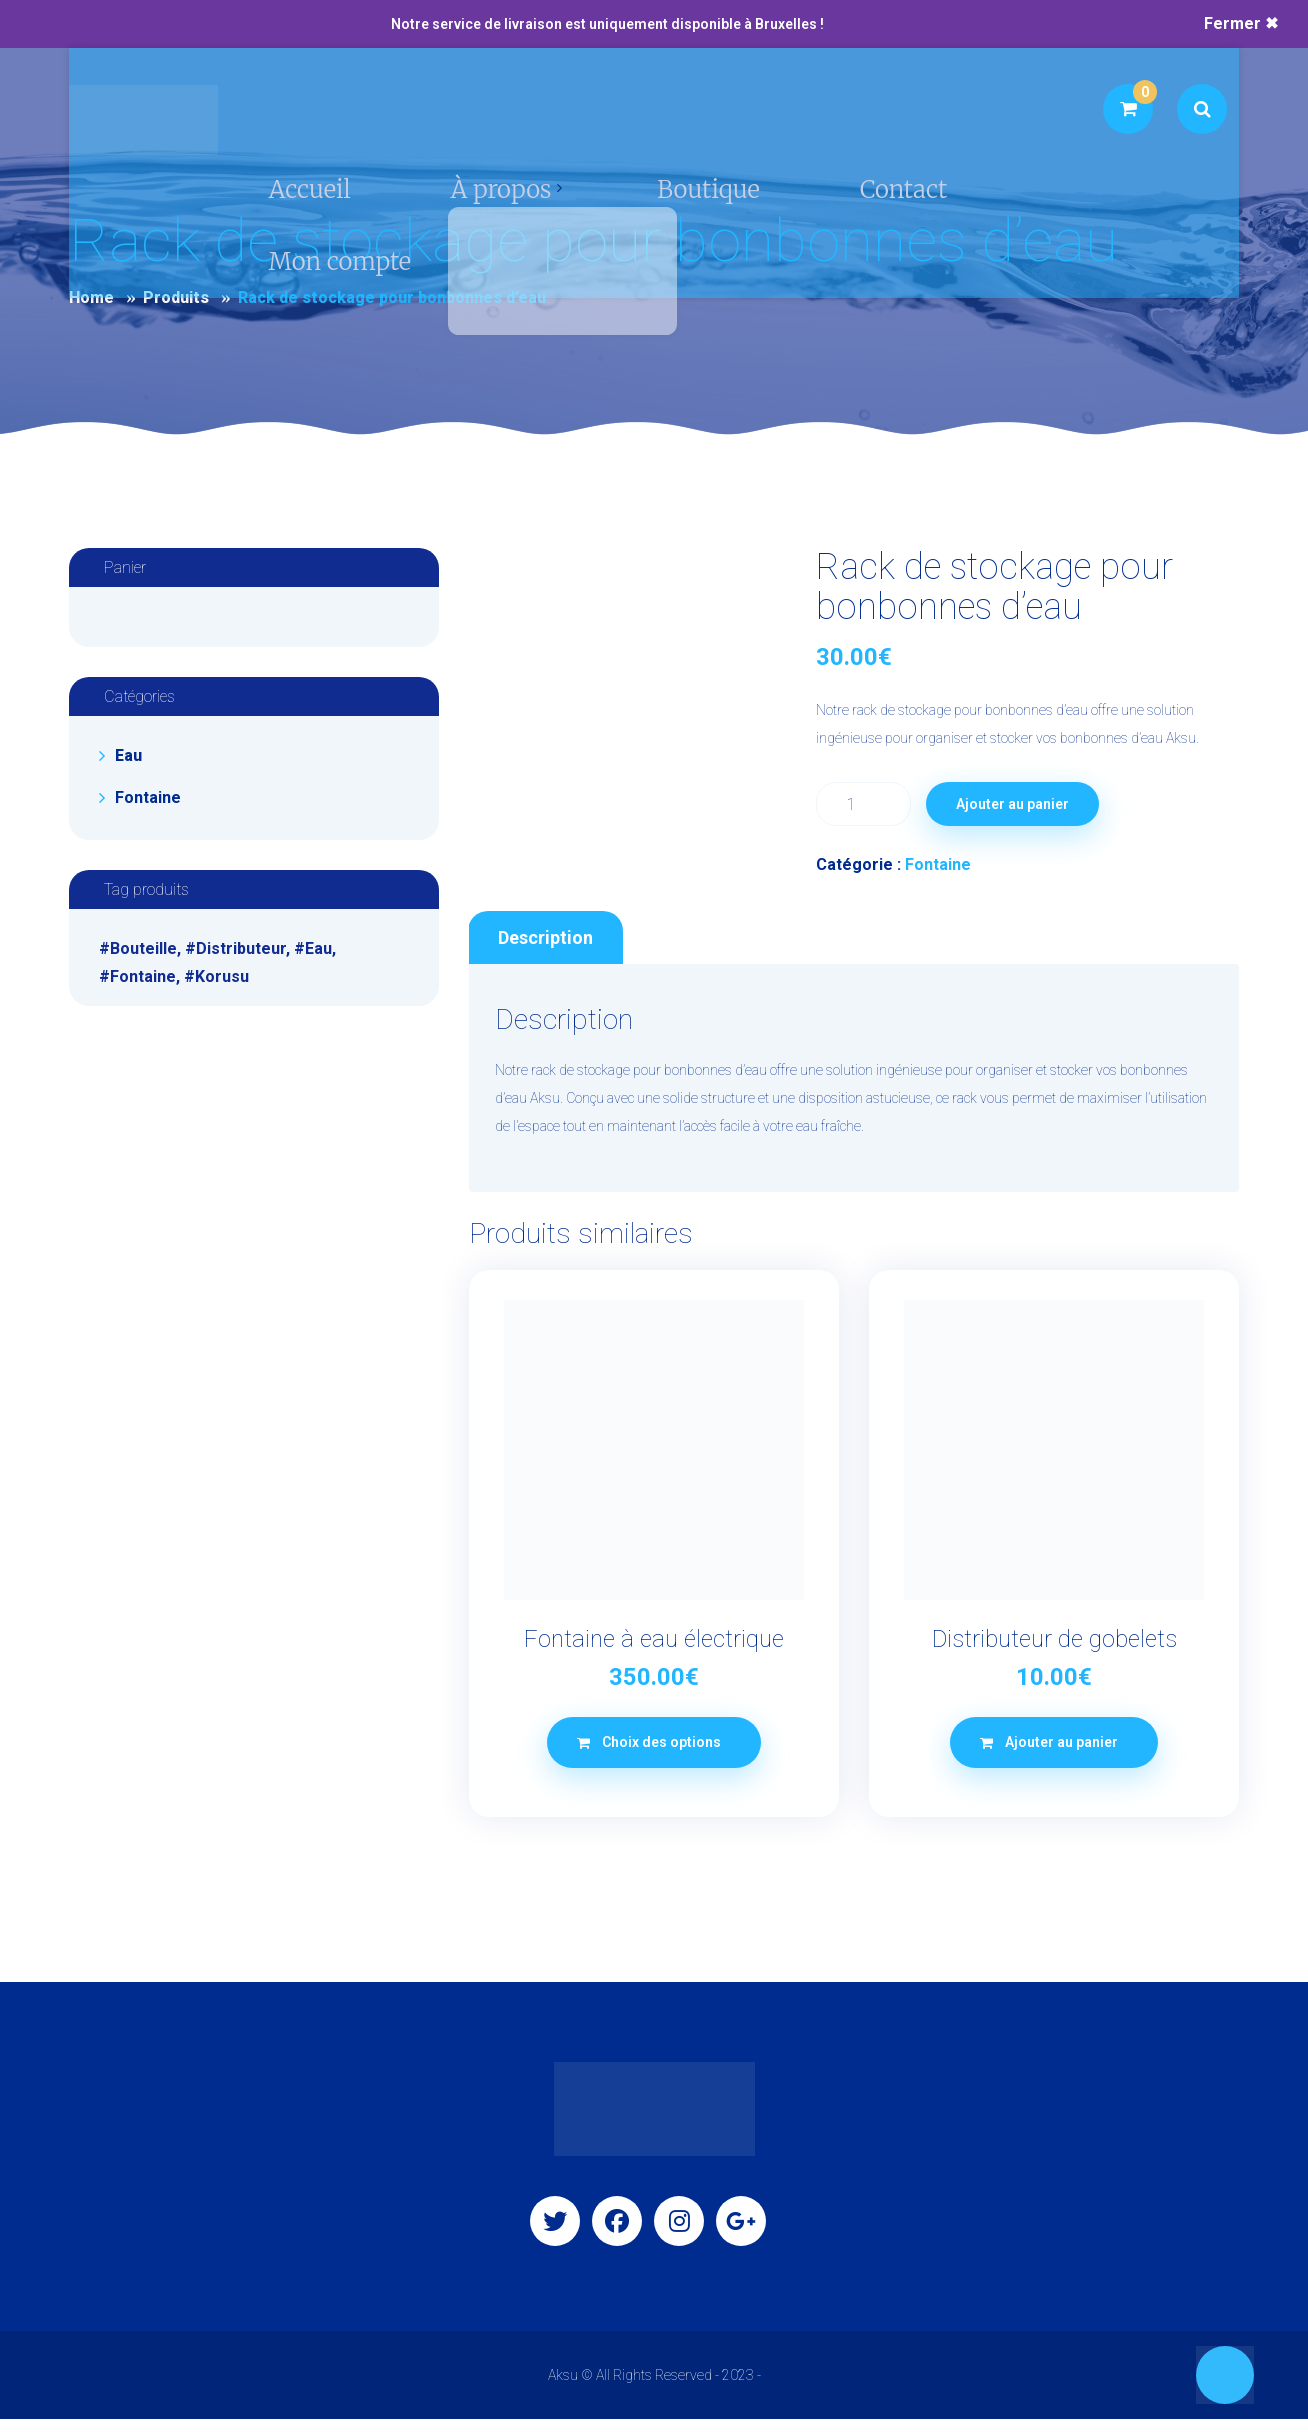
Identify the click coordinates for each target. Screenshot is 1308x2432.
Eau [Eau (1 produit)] (318, 948)
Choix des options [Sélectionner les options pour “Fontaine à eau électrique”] (661, 1755)
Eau (128, 755)
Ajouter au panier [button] (1061, 1755)
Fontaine (938, 864)
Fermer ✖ (1241, 23)
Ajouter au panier (1015, 804)
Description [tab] (545, 948)
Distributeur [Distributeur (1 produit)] (241, 948)
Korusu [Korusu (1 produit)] (222, 976)
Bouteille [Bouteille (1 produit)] (143, 948)
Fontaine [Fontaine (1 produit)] (143, 976)
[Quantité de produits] (863, 804)
